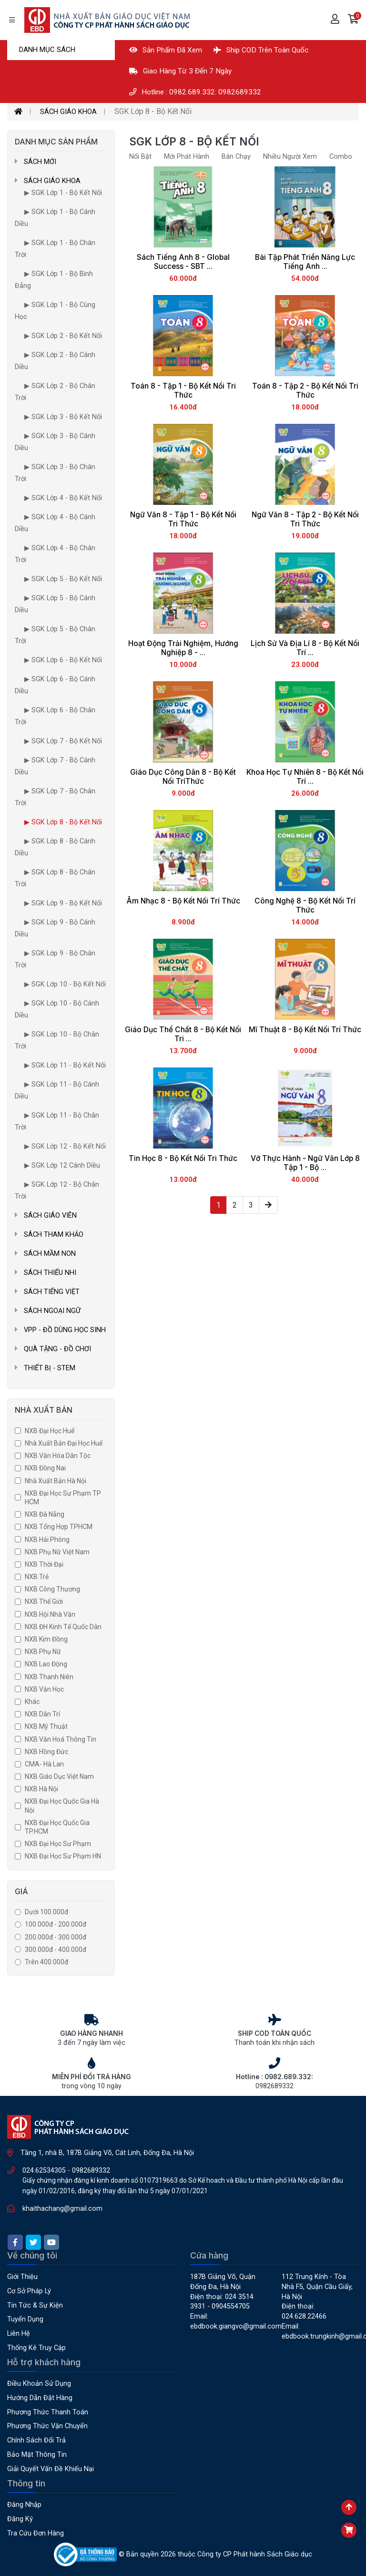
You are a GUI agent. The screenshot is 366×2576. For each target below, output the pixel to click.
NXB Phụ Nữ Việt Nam (57, 1552)
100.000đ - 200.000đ (55, 1924)
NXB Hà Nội (41, 1789)
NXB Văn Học (44, 1689)
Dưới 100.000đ (46, 1912)
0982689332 (91, 2170)
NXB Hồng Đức (46, 1751)
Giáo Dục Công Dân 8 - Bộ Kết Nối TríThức (183, 777)
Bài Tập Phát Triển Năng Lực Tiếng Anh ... (305, 262)
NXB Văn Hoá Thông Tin (60, 1739)
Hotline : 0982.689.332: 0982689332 (195, 92)
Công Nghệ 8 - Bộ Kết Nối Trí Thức (305, 905)
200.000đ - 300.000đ (55, 1937)
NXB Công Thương (52, 1589)
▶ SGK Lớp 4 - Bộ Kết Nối (63, 498)
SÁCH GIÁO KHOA (68, 112)
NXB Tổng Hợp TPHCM (58, 1526)
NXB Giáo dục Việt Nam (59, 1776)
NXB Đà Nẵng (44, 1514)
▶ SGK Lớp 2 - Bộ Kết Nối (63, 336)
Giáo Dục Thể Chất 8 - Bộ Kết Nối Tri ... (183, 1034)
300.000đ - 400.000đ (55, 1949)
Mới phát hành (186, 157)
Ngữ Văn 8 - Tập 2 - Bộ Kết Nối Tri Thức (305, 519)
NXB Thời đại (44, 1564)
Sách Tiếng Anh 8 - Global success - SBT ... (183, 262)
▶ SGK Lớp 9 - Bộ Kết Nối (63, 903)
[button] (353, 20)
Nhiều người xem (290, 157)
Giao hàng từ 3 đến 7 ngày (180, 71)
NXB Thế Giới (44, 1601)
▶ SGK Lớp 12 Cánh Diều (62, 1165)
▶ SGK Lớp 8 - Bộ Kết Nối (63, 822)
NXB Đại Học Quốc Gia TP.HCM (57, 1827)
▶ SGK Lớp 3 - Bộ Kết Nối (63, 417)
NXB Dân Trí (42, 1714)
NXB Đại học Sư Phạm (58, 1843)
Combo (340, 157)
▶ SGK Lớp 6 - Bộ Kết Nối (63, 660)
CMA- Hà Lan (44, 1764)
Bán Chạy (236, 157)
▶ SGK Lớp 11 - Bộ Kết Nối (65, 1065)
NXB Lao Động (46, 1664)
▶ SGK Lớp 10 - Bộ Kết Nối (65, 984)
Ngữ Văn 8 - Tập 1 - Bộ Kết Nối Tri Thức (183, 519)
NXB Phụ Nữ (43, 1651)
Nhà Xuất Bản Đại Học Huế (63, 1443)
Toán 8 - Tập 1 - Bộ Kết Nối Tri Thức (183, 390)
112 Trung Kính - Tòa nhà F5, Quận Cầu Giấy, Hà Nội (317, 2287)
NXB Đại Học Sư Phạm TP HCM (63, 1497)
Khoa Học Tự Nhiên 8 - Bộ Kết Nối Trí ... (305, 777)
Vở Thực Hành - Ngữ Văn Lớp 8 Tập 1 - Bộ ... (305, 1163)
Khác (32, 1701)
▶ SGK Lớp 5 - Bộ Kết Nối (63, 579)
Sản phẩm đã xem (165, 50)
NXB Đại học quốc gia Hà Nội (62, 1805)
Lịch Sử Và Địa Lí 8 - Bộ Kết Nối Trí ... (305, 648)
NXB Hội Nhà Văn (50, 1614)
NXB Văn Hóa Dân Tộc (58, 1455)
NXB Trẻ (37, 1576)
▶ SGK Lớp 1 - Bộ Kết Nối (63, 193)
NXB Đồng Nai (45, 1468)
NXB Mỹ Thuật (46, 1726)
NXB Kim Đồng (46, 1639)
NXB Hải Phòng (47, 1539)
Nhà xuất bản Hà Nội (55, 1481)
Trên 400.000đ (46, 1962)
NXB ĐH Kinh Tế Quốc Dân (63, 1627)
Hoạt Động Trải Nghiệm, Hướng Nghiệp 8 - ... (183, 648)
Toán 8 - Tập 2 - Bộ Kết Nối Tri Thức (305, 390)
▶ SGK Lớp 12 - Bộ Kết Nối (65, 1146)
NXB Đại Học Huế (49, 1431)
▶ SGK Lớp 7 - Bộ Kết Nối (63, 741)
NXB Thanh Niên (49, 1677)
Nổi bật (140, 157)
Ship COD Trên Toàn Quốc (261, 50)
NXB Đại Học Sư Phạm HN (63, 1856)
